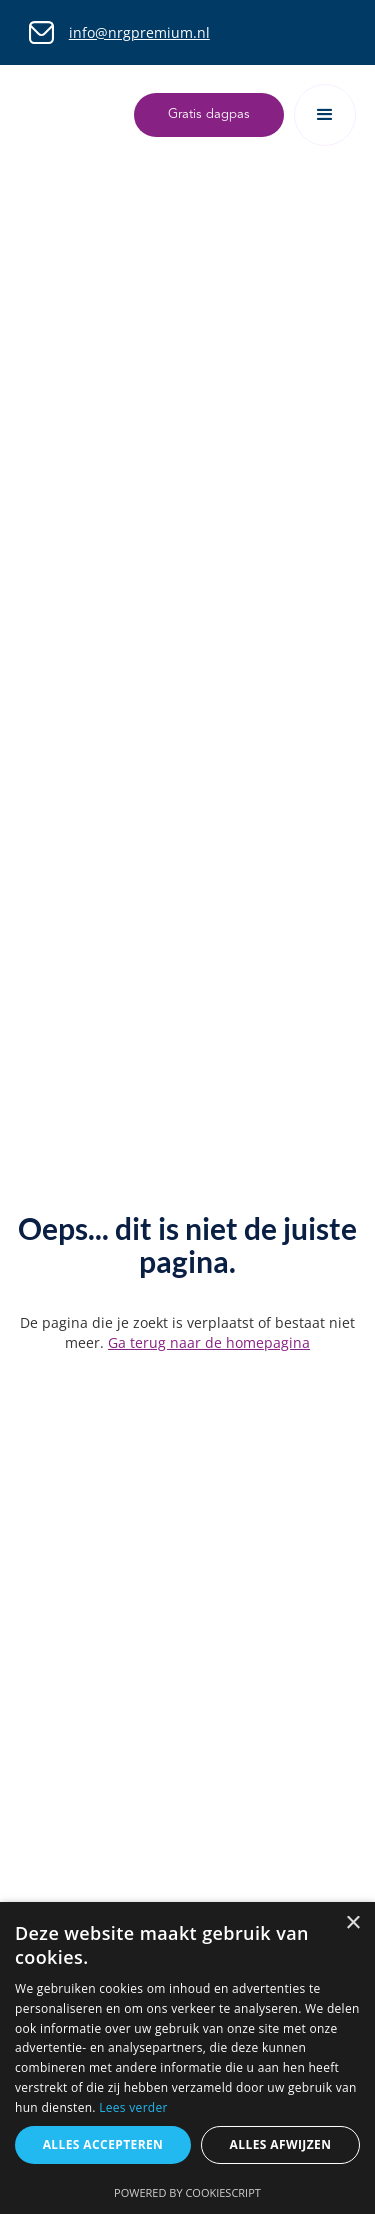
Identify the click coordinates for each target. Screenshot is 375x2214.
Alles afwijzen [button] (281, 2144)
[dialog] (187, 2058)
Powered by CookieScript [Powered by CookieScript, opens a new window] (187, 2192)
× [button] (352, 1923)
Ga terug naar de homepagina (209, 1342)
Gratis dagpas (209, 114)
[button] (325, 115)
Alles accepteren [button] (103, 2144)
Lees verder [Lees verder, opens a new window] (133, 2107)
